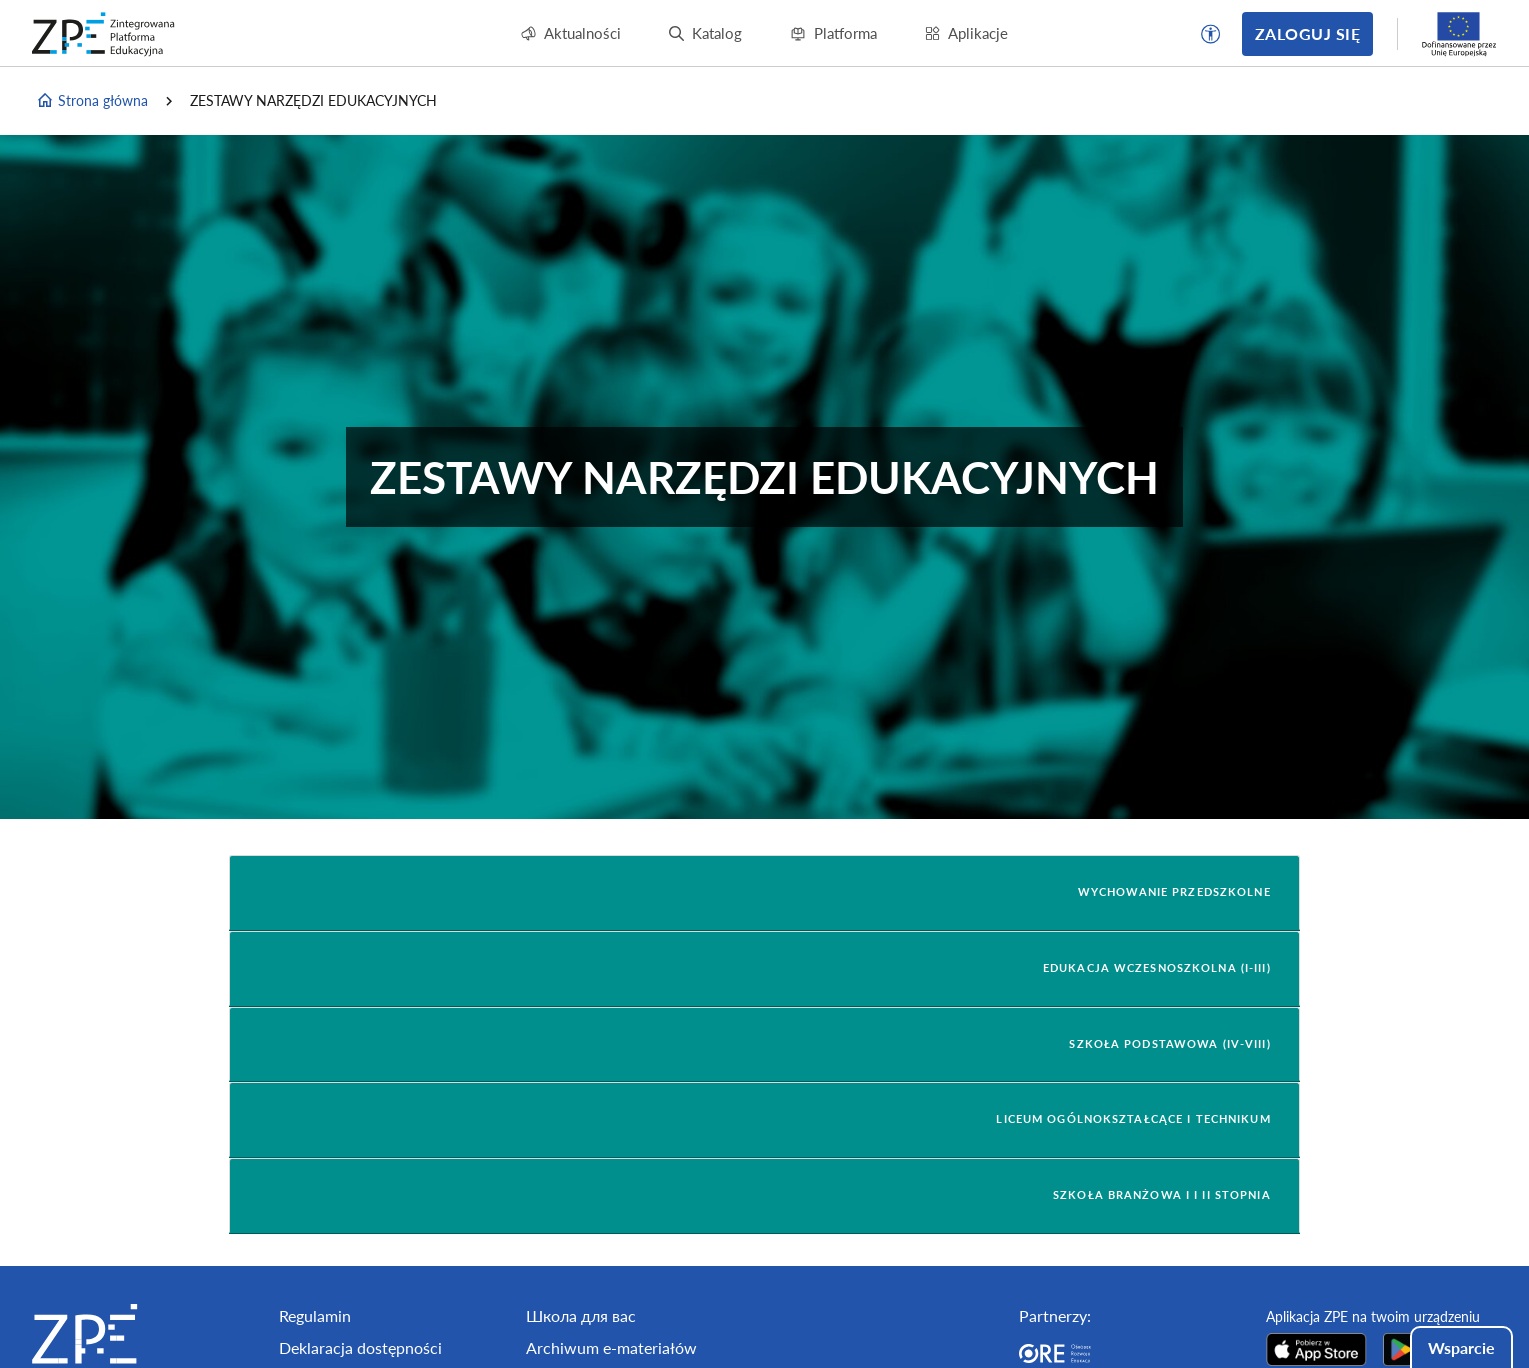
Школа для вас (581, 1315)
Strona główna (92, 101)
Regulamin (315, 1315)
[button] (1211, 34)
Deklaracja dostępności (360, 1347)
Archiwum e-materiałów (611, 1347)
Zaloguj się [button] (1307, 33)
